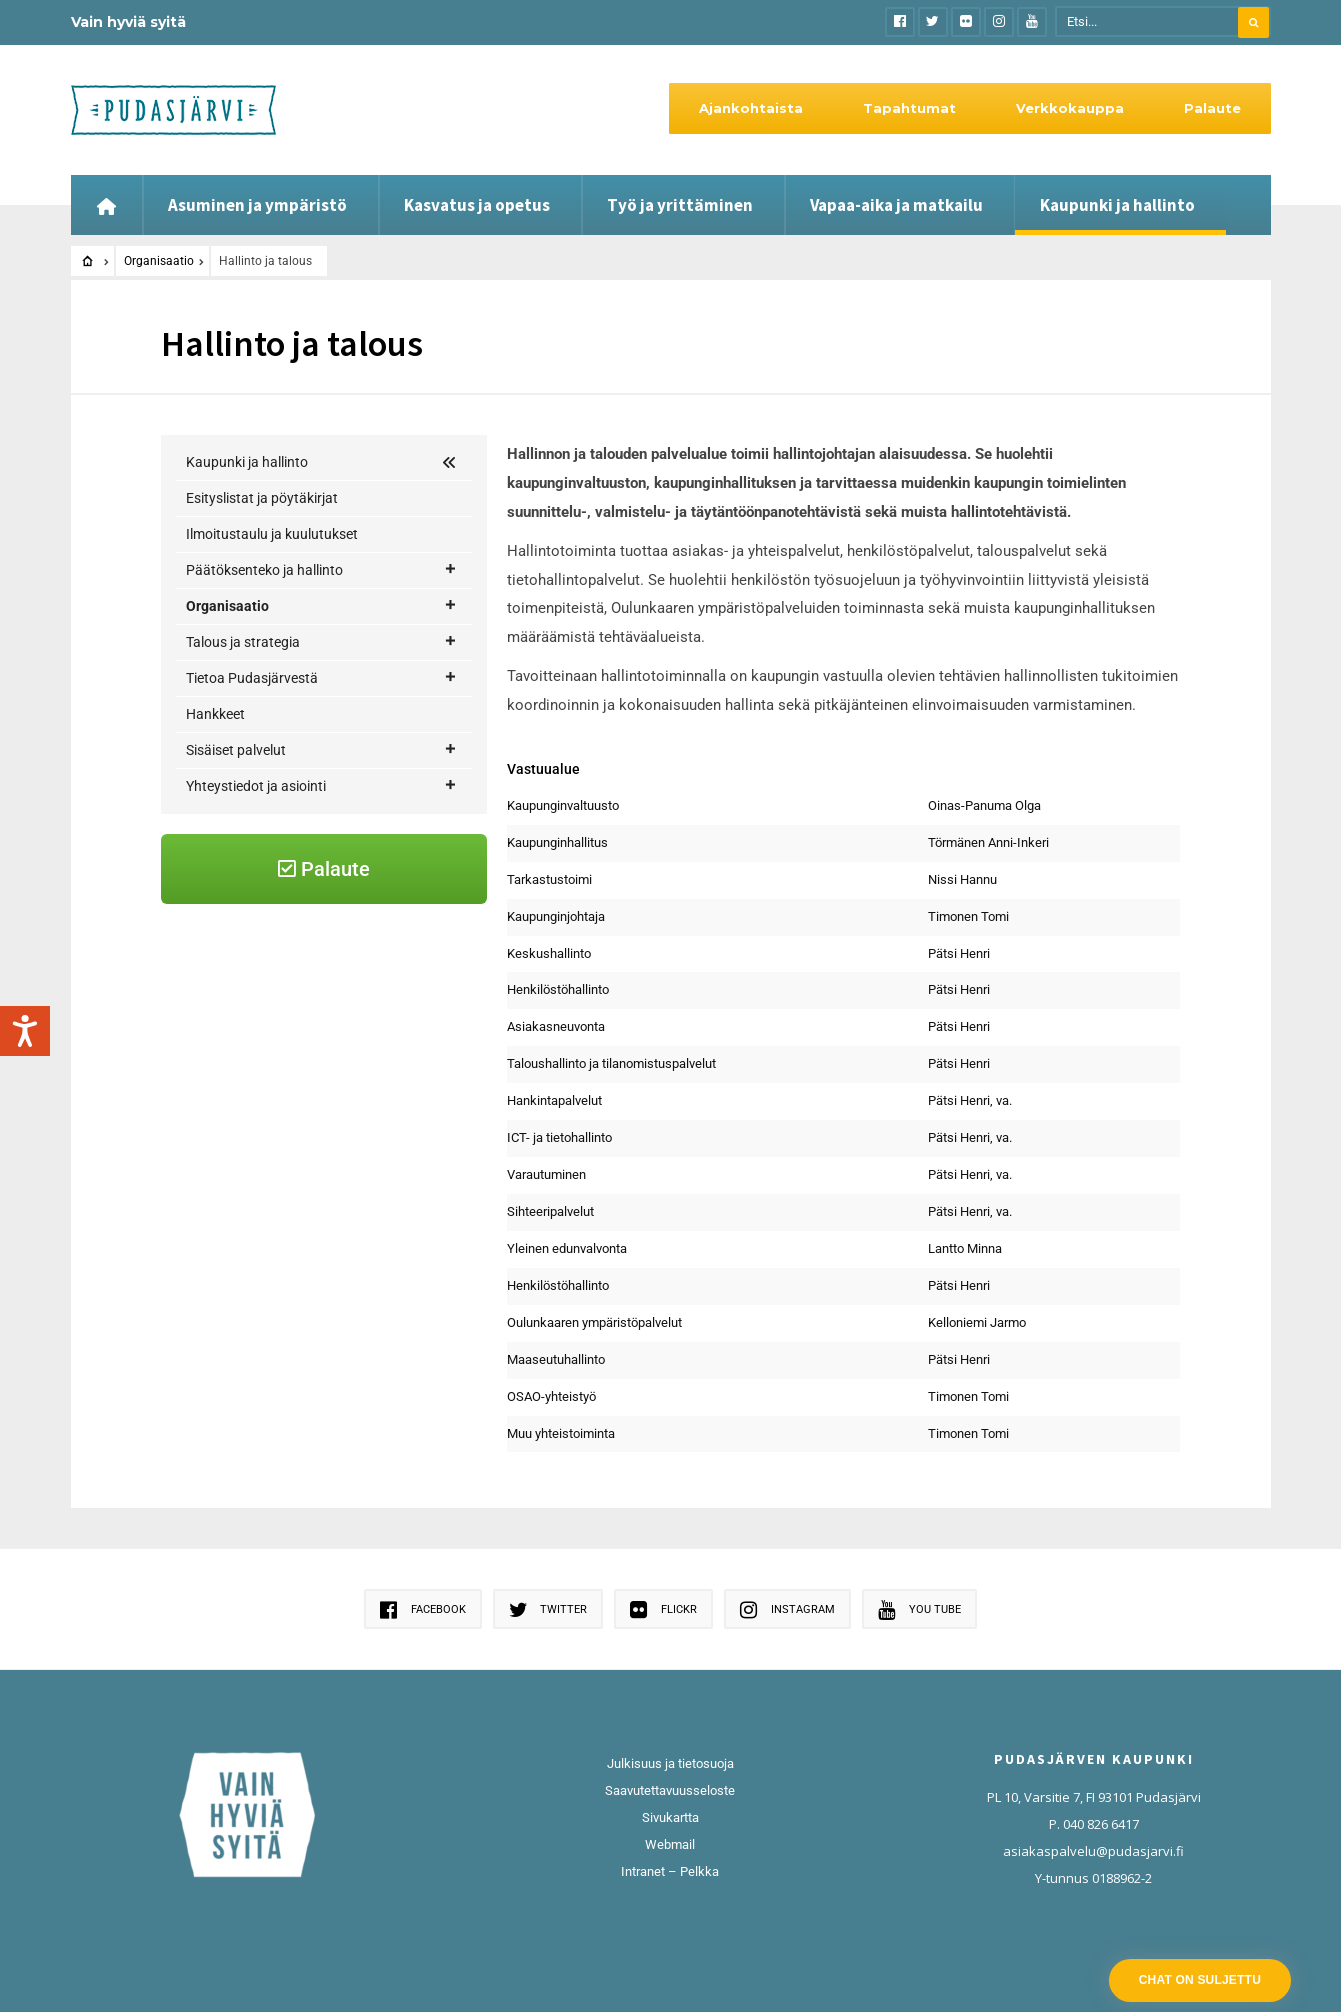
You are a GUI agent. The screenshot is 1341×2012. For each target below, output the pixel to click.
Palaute (1212, 108)
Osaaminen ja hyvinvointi (288, 677)
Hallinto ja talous (265, 641)
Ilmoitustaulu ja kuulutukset (272, 534)
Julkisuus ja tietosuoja (670, 1763)
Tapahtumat (909, 108)
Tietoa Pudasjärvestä (322, 785)
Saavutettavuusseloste (670, 1790)
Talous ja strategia (322, 749)
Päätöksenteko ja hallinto (322, 570)
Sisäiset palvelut (322, 857)
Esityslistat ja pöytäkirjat (262, 498)
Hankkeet (215, 821)
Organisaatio (159, 261)
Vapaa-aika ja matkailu (896, 205)
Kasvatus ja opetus (477, 205)
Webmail (670, 1844)
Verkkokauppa (1070, 108)
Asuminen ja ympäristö (257, 205)
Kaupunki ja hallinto (1117, 205)
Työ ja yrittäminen (680, 205)
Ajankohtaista (751, 108)
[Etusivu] (106, 205)
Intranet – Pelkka (670, 1871)
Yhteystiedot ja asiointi (322, 893)
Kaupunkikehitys (262, 713)
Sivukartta (670, 1817)
